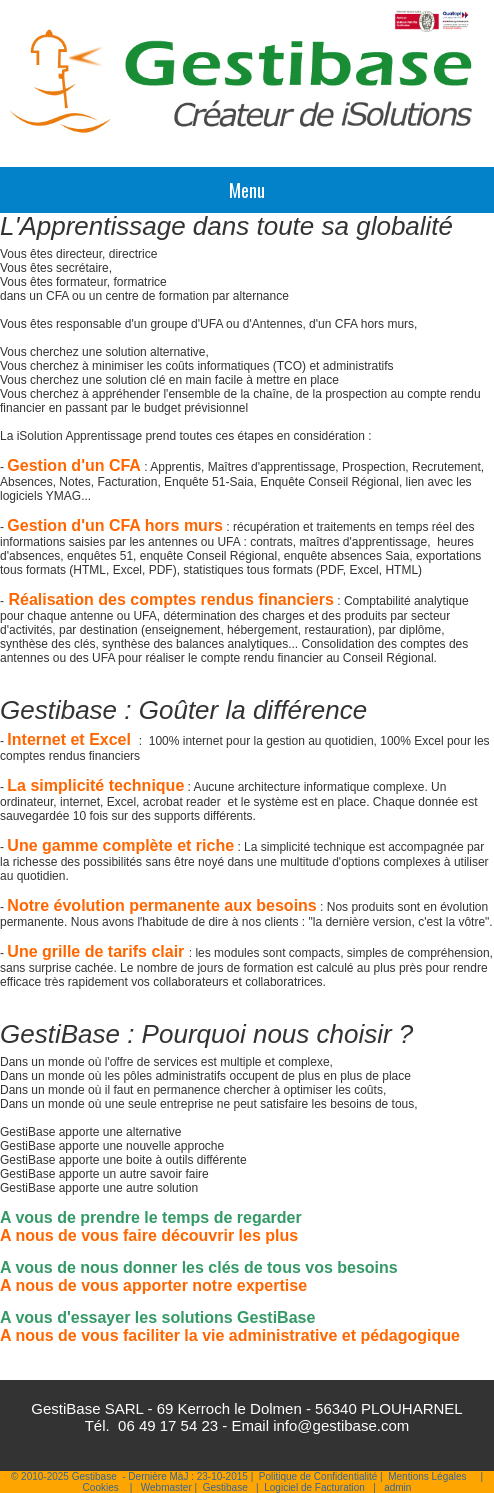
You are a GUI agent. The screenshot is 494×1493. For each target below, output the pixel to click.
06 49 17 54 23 (168, 1425)
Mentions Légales (427, 1476)
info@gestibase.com (341, 1425)
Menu (247, 190)
